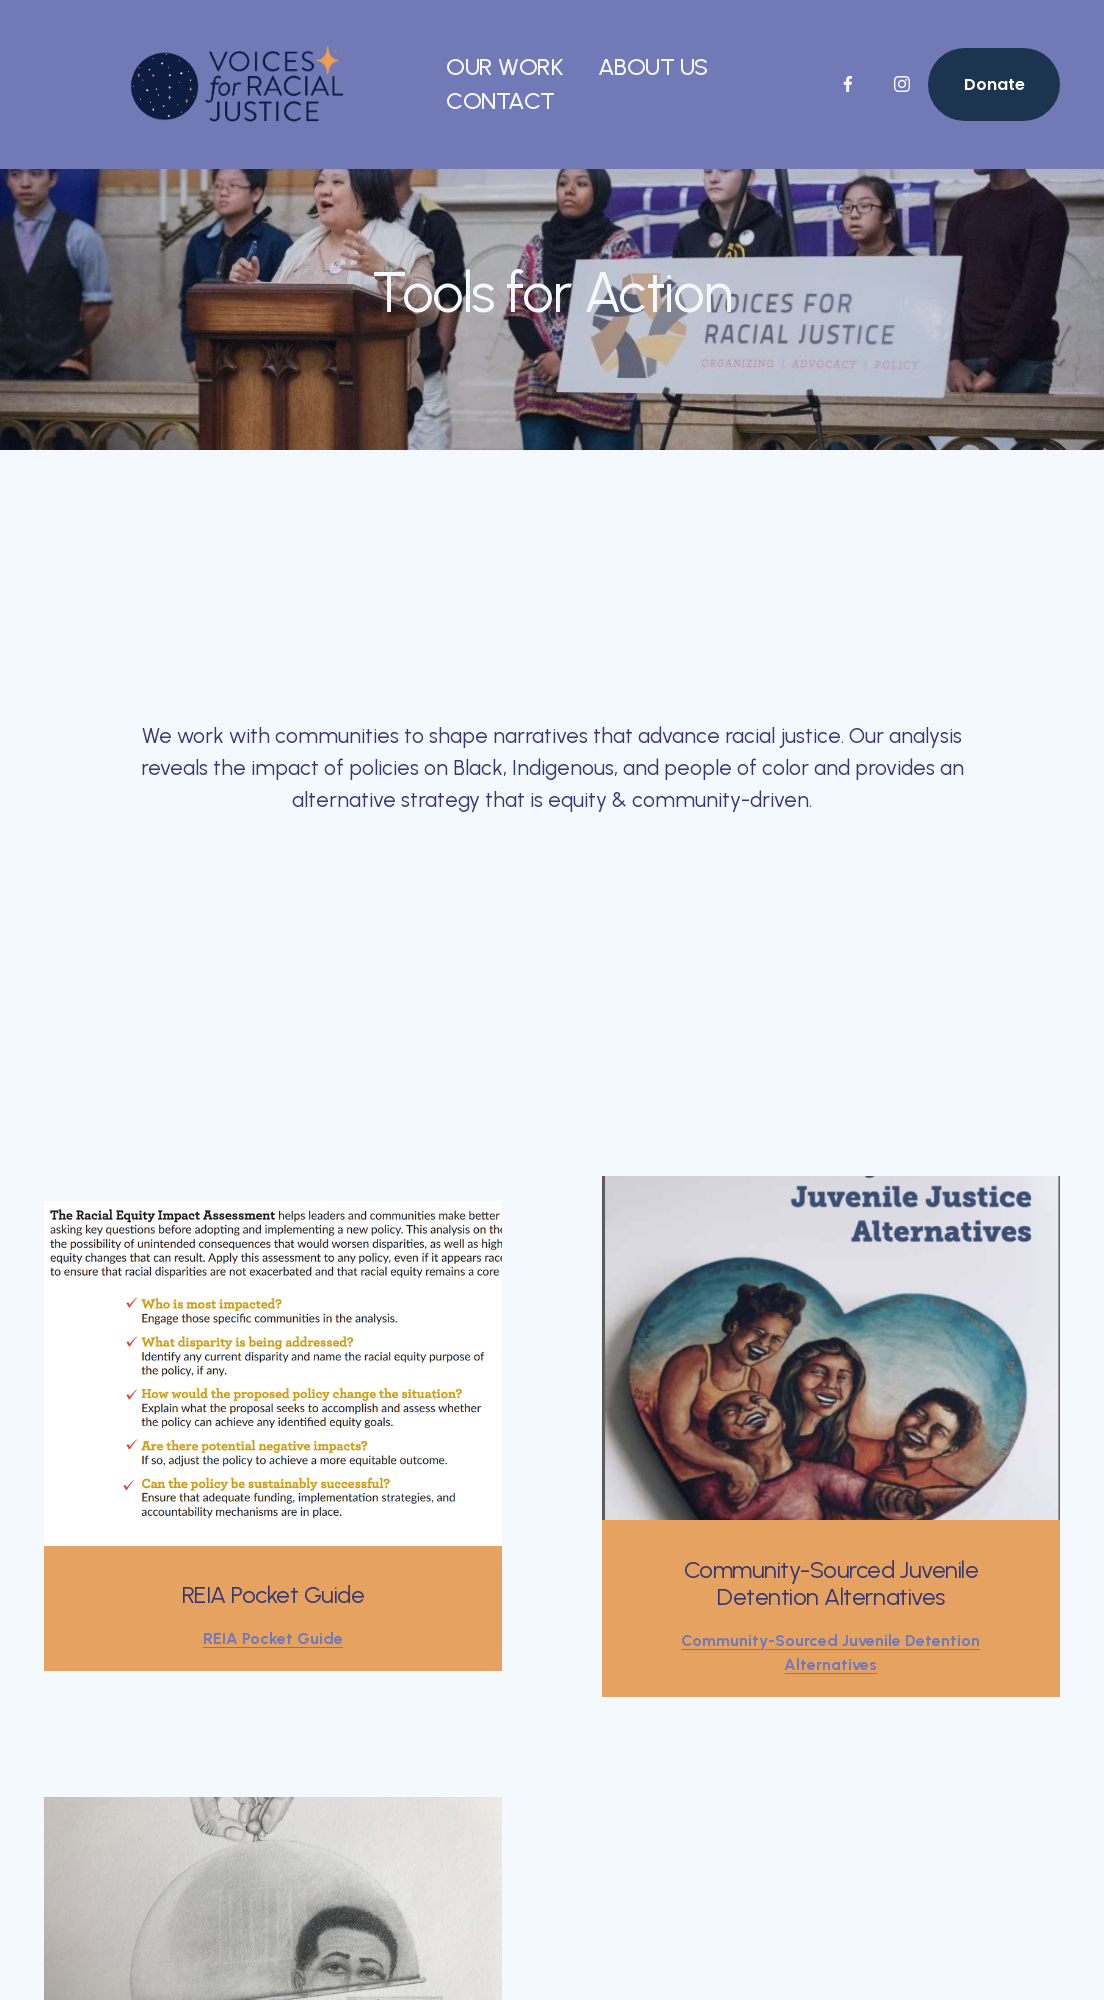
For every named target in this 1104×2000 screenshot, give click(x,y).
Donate (994, 84)
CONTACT (500, 100)
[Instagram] (902, 84)
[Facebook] (848, 84)
